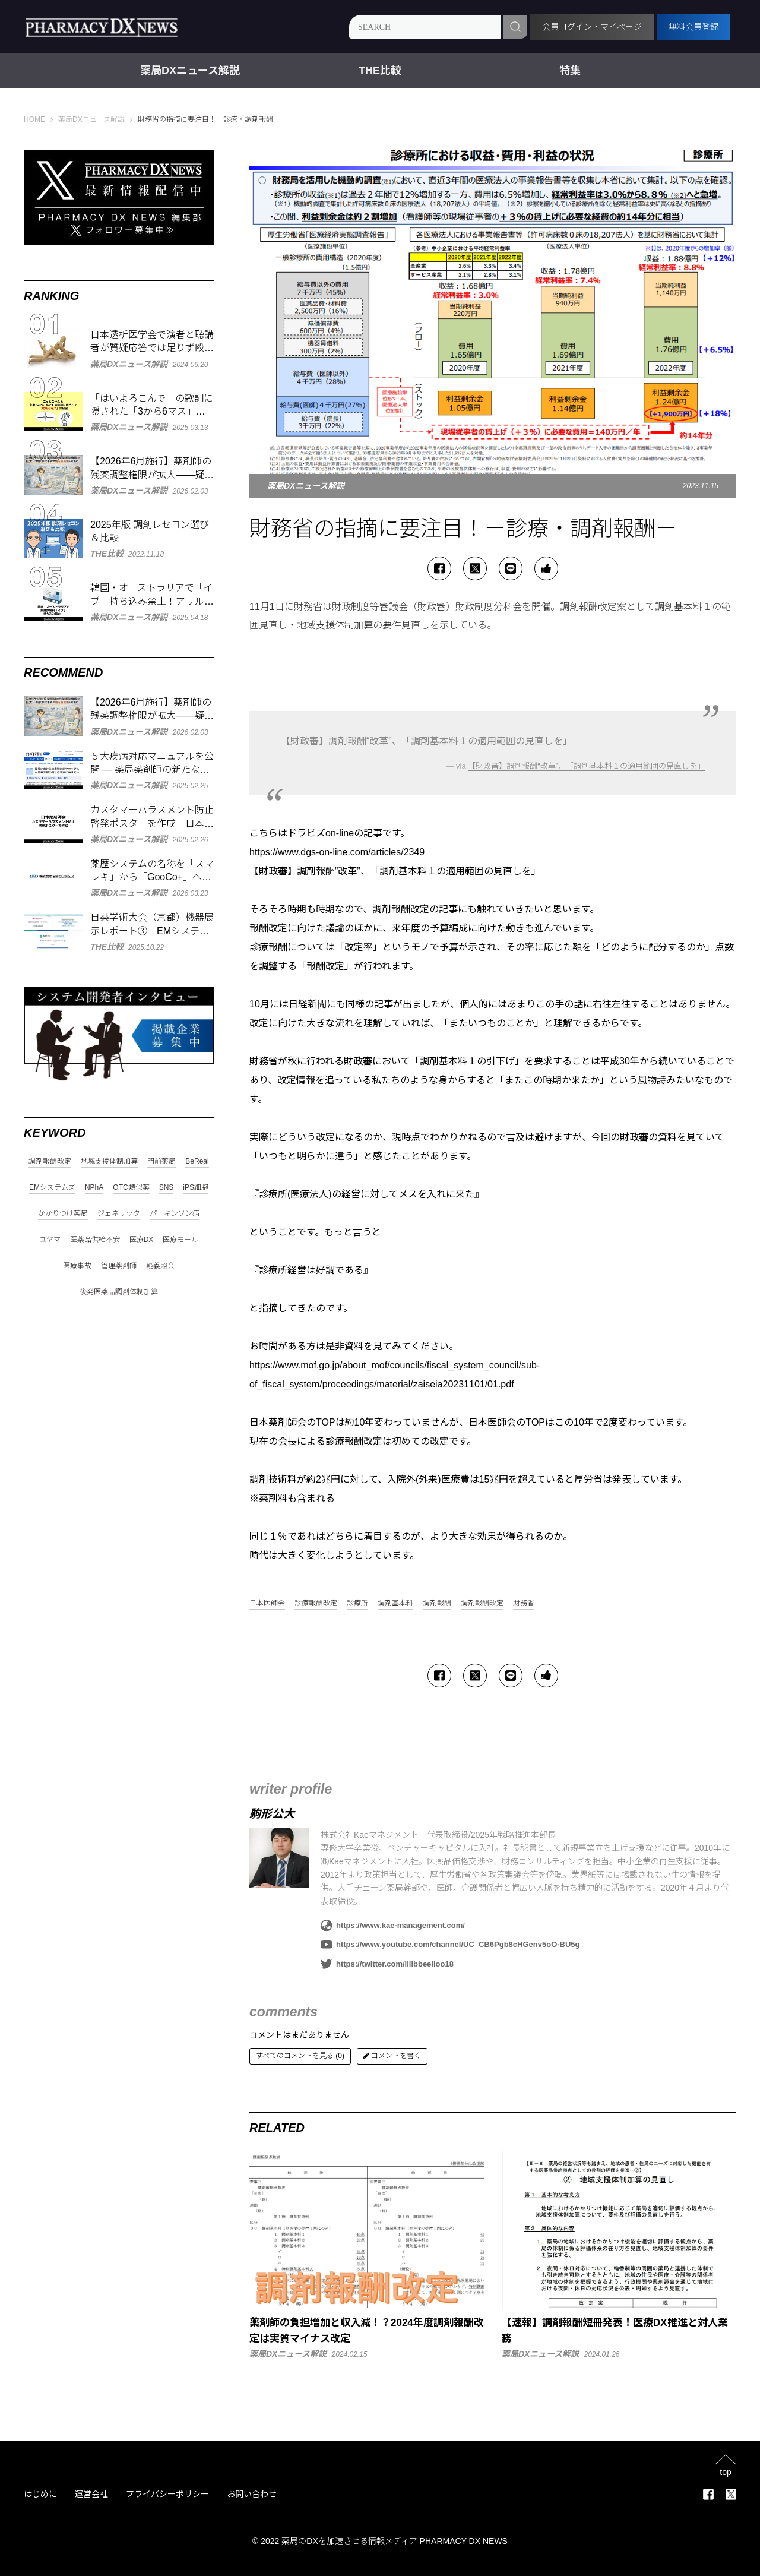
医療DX (141, 1240)
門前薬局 (161, 1161)
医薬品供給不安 (95, 1240)
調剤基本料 (395, 1603)
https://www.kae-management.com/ (393, 1926)
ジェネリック (118, 1214)
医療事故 (77, 1266)
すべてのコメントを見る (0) (300, 2056)
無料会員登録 (693, 26)
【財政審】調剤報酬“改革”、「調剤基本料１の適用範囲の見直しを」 (586, 765)
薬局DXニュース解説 (190, 70)
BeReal (196, 1161)
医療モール (180, 1240)
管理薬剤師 (119, 1266)
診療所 (357, 1603)
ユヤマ (50, 1240)
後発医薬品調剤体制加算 (119, 1292)
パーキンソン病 (175, 1214)
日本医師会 (267, 1603)
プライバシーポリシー (167, 2494)
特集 (570, 70)
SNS (166, 1187)
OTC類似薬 (131, 1187)
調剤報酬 (437, 1603)
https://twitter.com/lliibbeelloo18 (387, 1964)
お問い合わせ (252, 2494)
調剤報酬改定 (482, 1603)
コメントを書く (392, 2056)
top (725, 2471)
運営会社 (91, 2494)
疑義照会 (160, 1266)
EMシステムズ (52, 1187)
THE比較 (380, 70)
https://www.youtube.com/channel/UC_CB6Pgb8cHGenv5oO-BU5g (450, 1945)
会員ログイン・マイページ (592, 26)
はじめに (40, 2494)
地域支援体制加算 (109, 1161)
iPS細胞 (195, 1187)
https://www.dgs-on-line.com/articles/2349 (337, 852)
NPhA (94, 1187)
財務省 (523, 1603)
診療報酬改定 (315, 1603)
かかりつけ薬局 (63, 1214)
